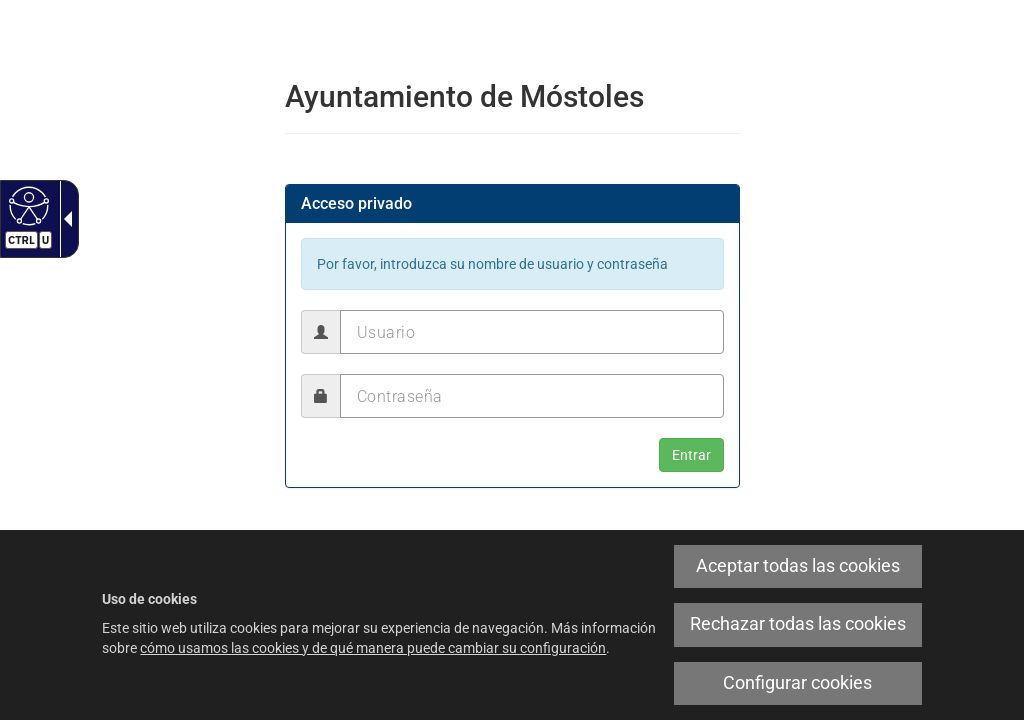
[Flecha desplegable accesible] (64, 219)
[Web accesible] (26, 205)
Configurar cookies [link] (797, 683)
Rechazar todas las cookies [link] (798, 624)
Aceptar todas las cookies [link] (798, 566)
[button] (691, 455)
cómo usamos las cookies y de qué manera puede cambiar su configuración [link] (373, 648)
